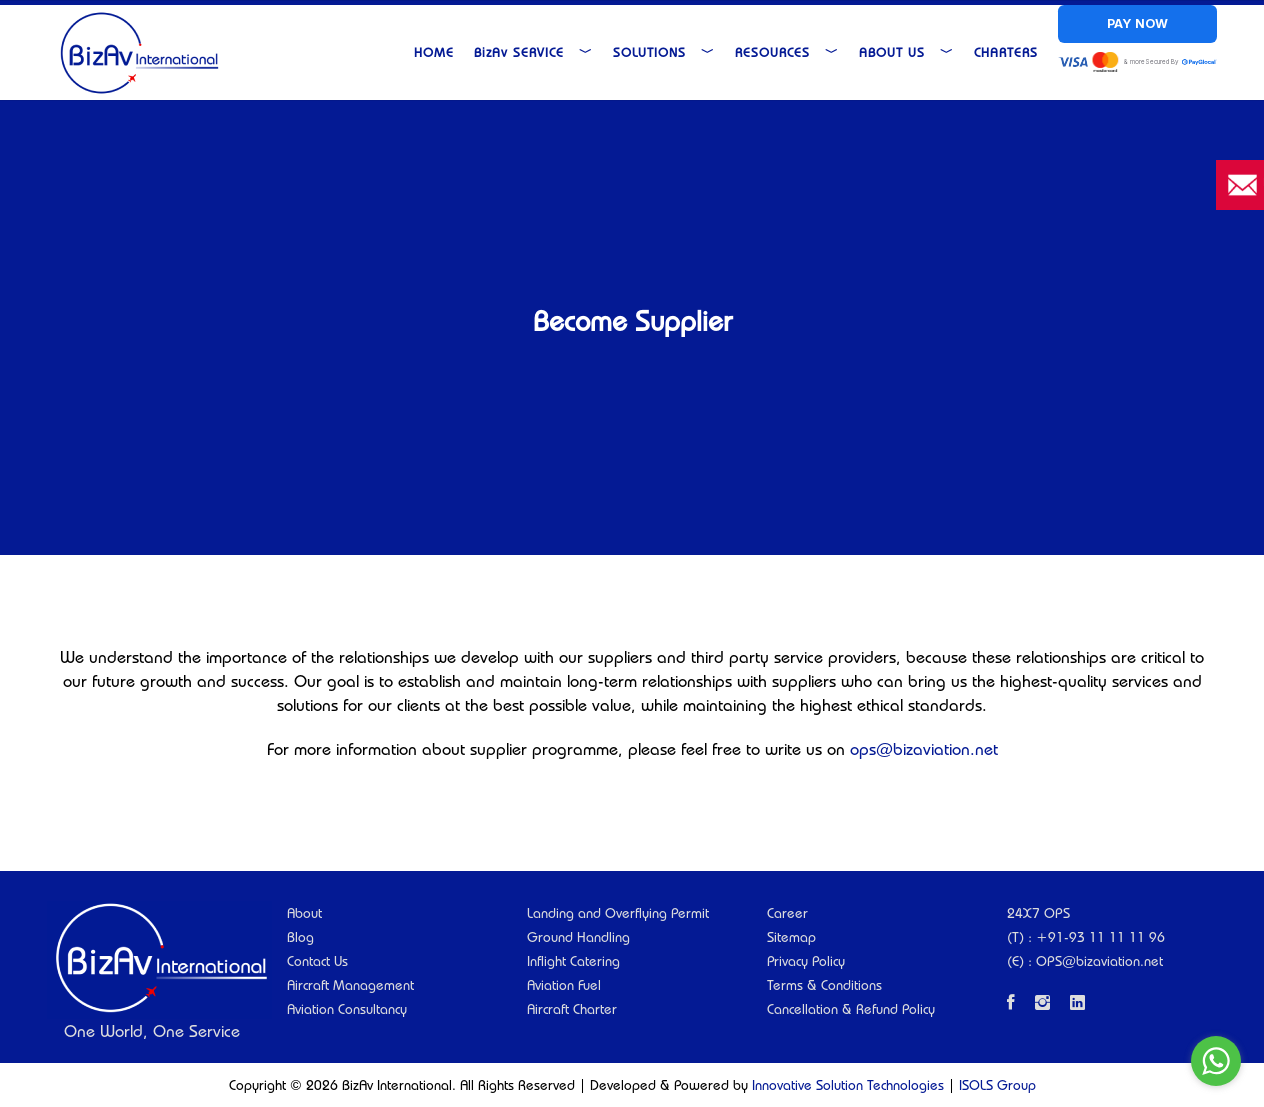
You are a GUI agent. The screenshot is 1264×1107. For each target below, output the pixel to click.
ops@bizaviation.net (924, 749)
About (304, 913)
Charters (1006, 52)
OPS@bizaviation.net (1099, 961)
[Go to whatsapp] (1216, 1061)
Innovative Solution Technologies (848, 1085)
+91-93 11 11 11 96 (1100, 937)
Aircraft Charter (572, 1009)
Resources (787, 52)
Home (434, 52)
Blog (300, 937)
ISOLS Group (997, 1085)
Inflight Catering (573, 961)
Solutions (664, 52)
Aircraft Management (350, 985)
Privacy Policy (806, 961)
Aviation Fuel (564, 985)
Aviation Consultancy (347, 1009)
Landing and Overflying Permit (618, 913)
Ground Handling (578, 937)
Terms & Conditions (824, 985)
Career (787, 913)
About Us (906, 52)
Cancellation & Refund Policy (851, 1009)
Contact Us (317, 961)
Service (533, 52)
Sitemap (791, 937)
